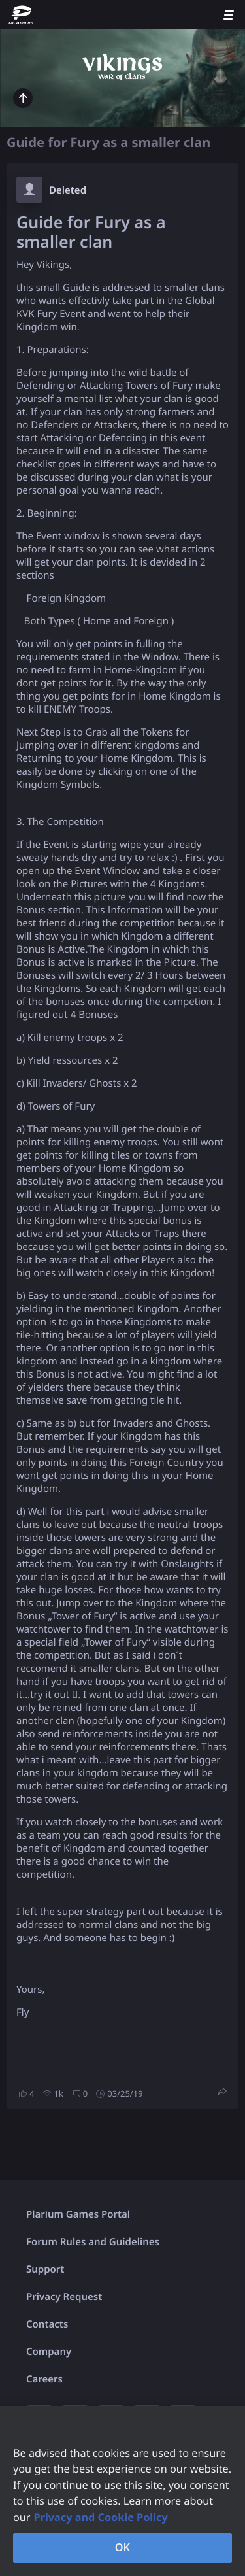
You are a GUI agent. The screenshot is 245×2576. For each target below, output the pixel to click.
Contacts (47, 2324)
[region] (122, 2491)
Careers (44, 2379)
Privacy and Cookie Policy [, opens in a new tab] (101, 2517)
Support (45, 2269)
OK (123, 2547)
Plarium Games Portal (78, 2214)
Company (48, 2351)
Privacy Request (64, 2296)
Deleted (67, 190)
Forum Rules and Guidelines (92, 2241)
